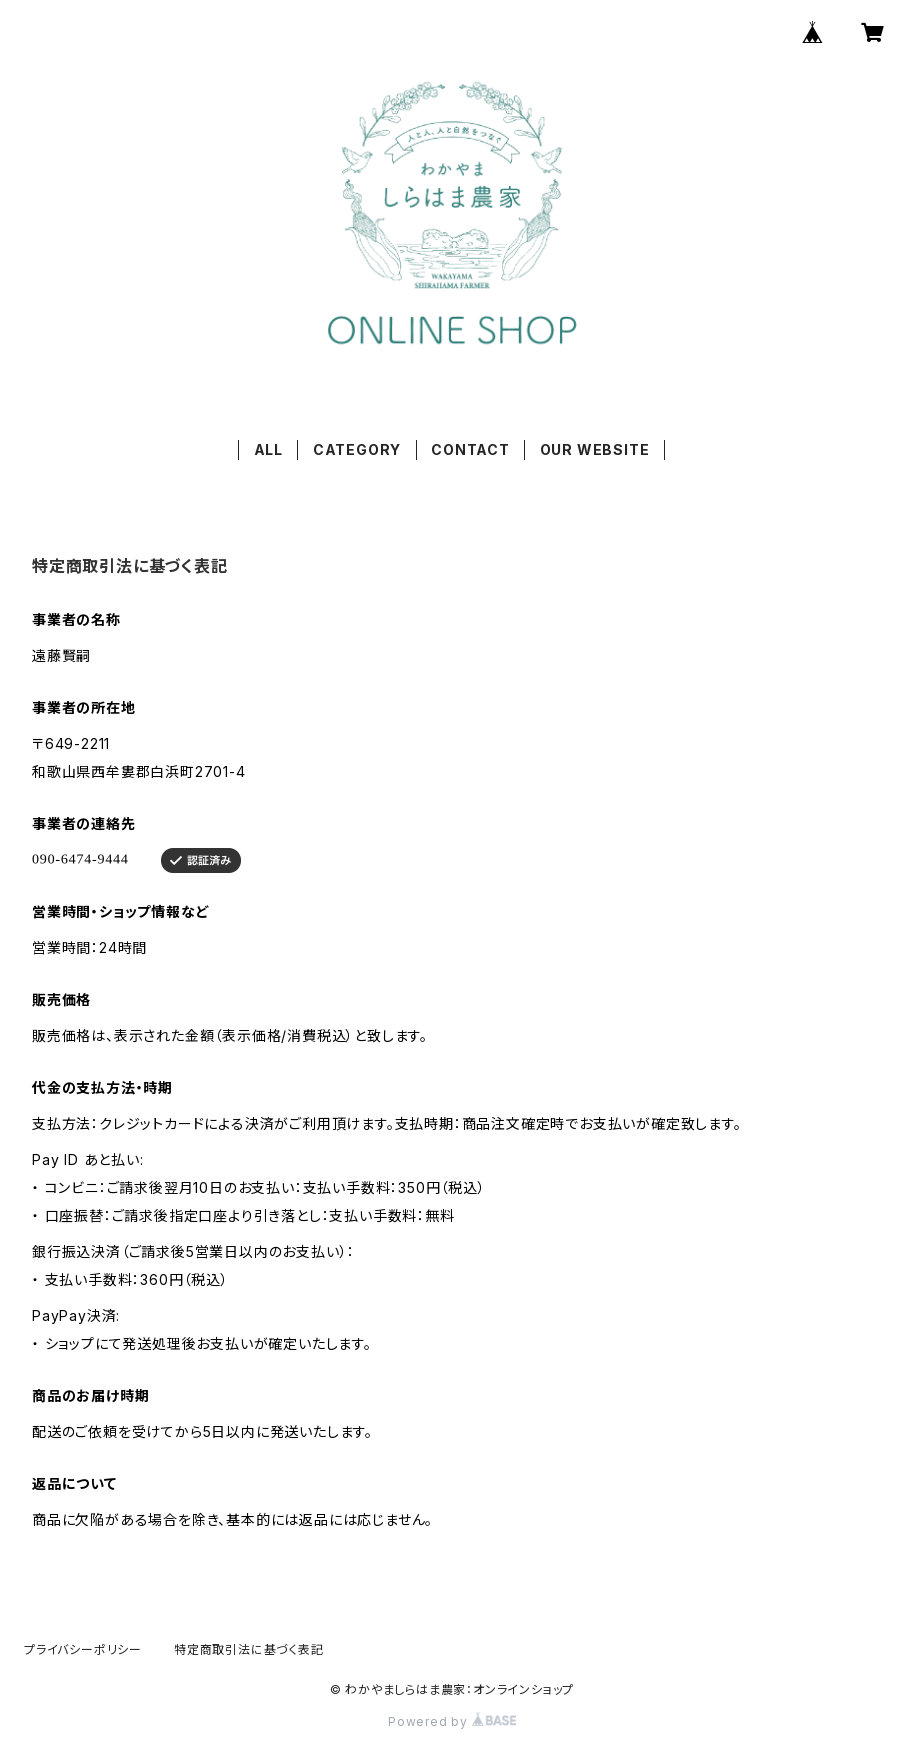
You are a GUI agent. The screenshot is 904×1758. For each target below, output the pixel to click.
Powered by (452, 1721)
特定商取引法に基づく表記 (249, 1649)
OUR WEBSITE (595, 449)
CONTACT (470, 449)
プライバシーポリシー (83, 1649)
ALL (268, 449)
